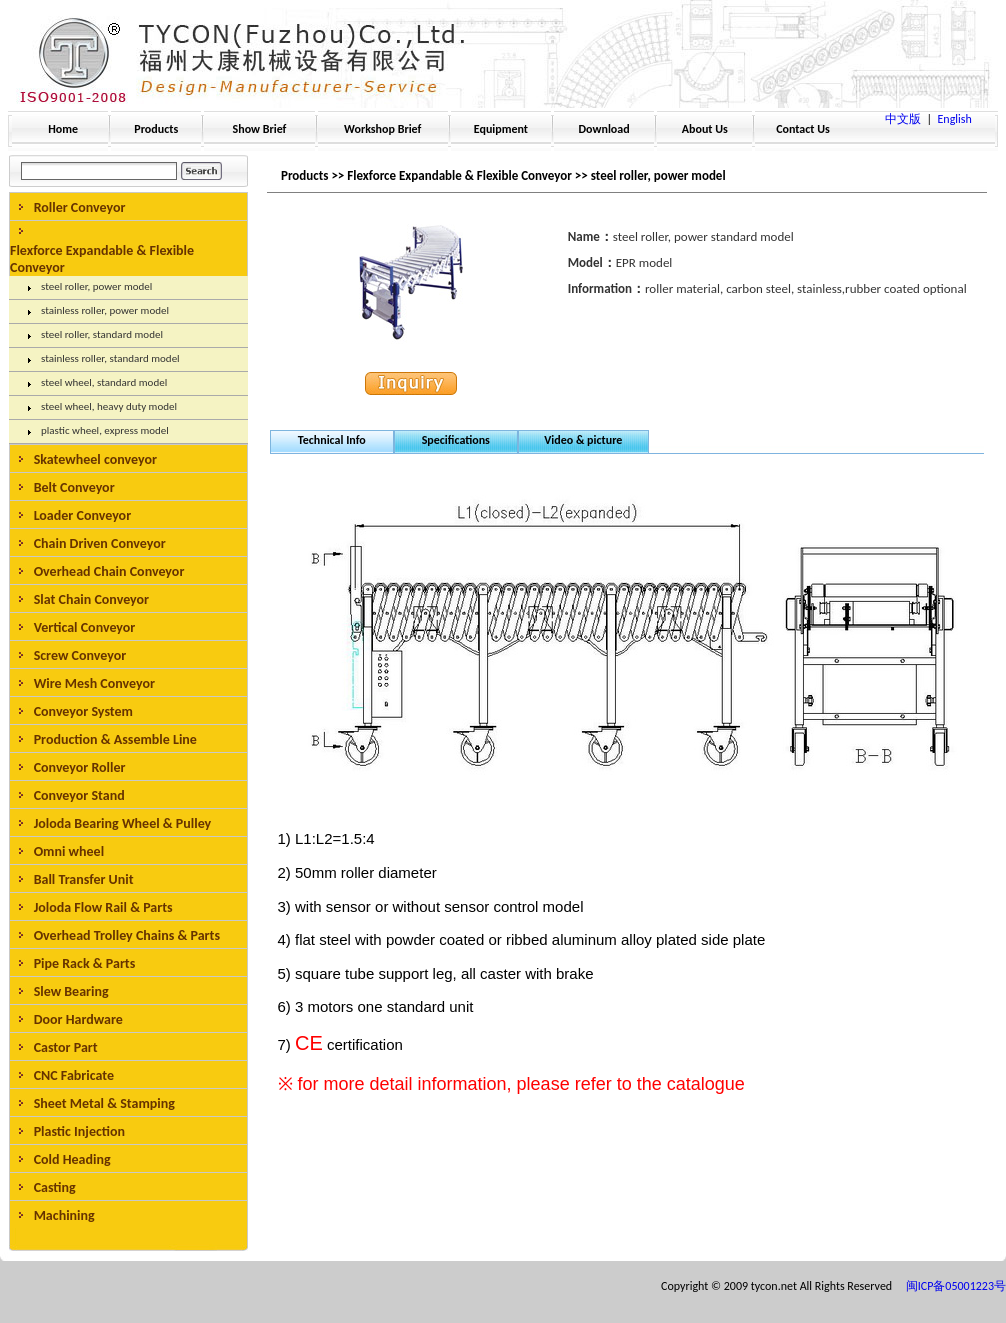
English (955, 119)
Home (63, 129)
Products (156, 129)
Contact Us (803, 129)
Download (604, 129)
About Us (705, 129)
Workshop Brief (382, 129)
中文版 (903, 119)
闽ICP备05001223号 (956, 1286)
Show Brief (260, 129)
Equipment (501, 129)
